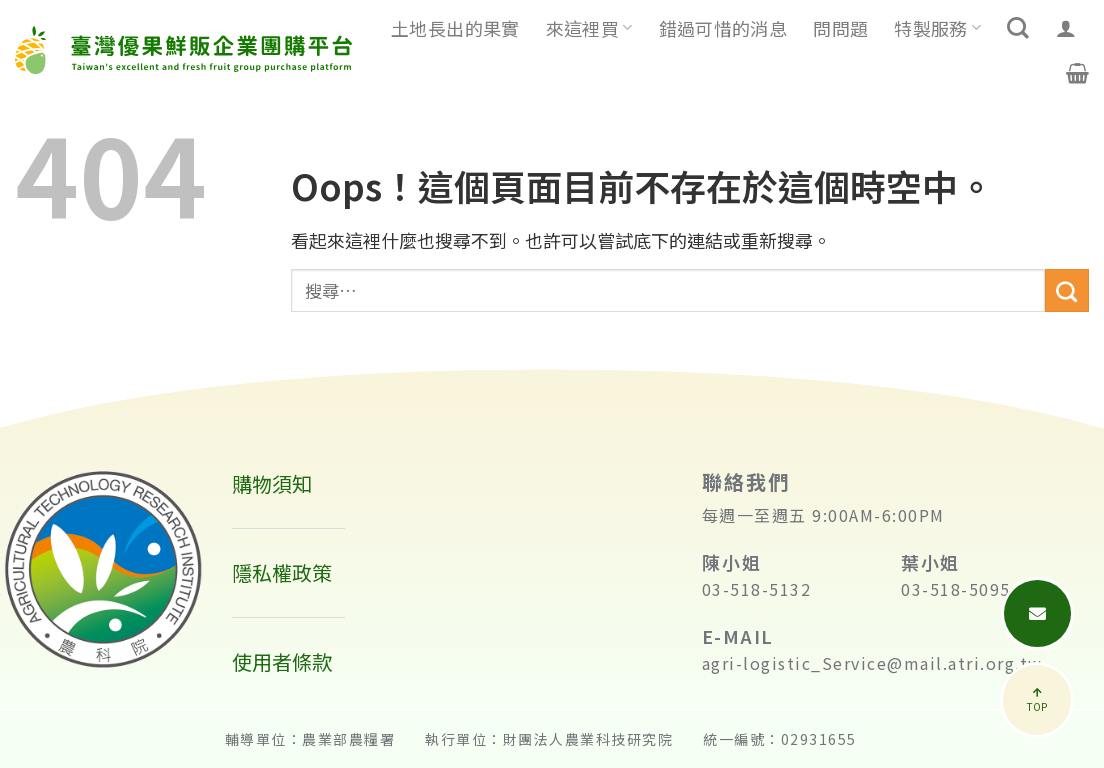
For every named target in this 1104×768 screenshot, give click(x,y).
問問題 (840, 28)
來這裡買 (589, 28)
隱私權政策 (282, 572)
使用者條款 (282, 661)
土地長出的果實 (455, 28)
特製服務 (937, 28)
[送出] (1067, 291)
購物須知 (272, 483)
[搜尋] (1018, 28)
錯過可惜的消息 (723, 28)
